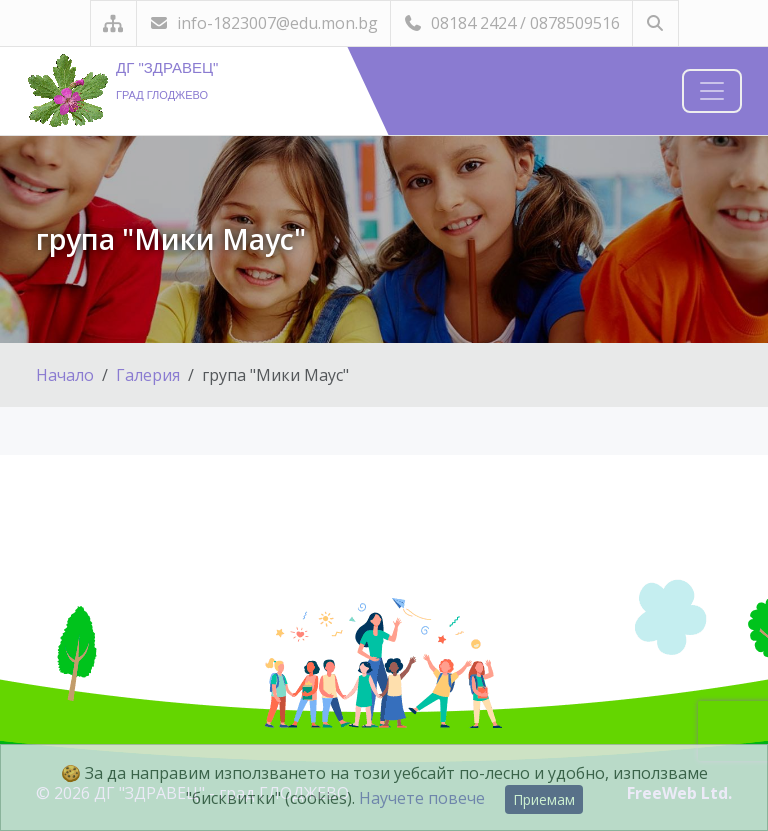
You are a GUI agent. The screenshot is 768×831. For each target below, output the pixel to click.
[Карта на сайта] (113, 23)
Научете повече (422, 798)
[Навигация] (712, 91)
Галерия (148, 375)
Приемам (544, 799)
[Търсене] (655, 23)
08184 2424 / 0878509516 (511, 23)
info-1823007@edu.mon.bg (263, 23)
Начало (65, 375)
